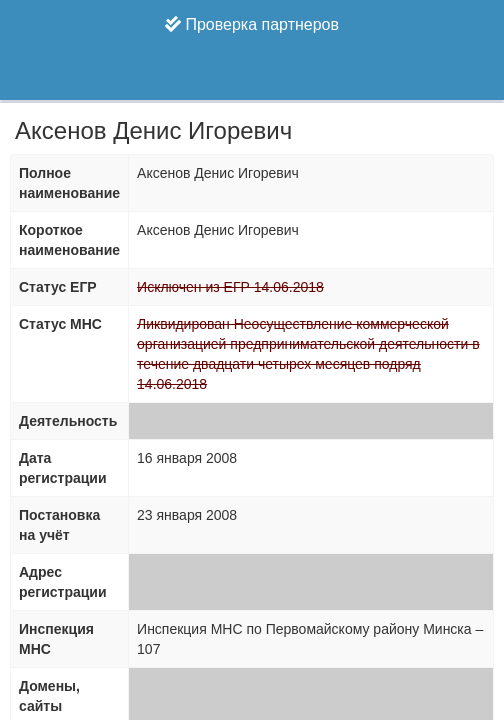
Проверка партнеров (252, 24)
